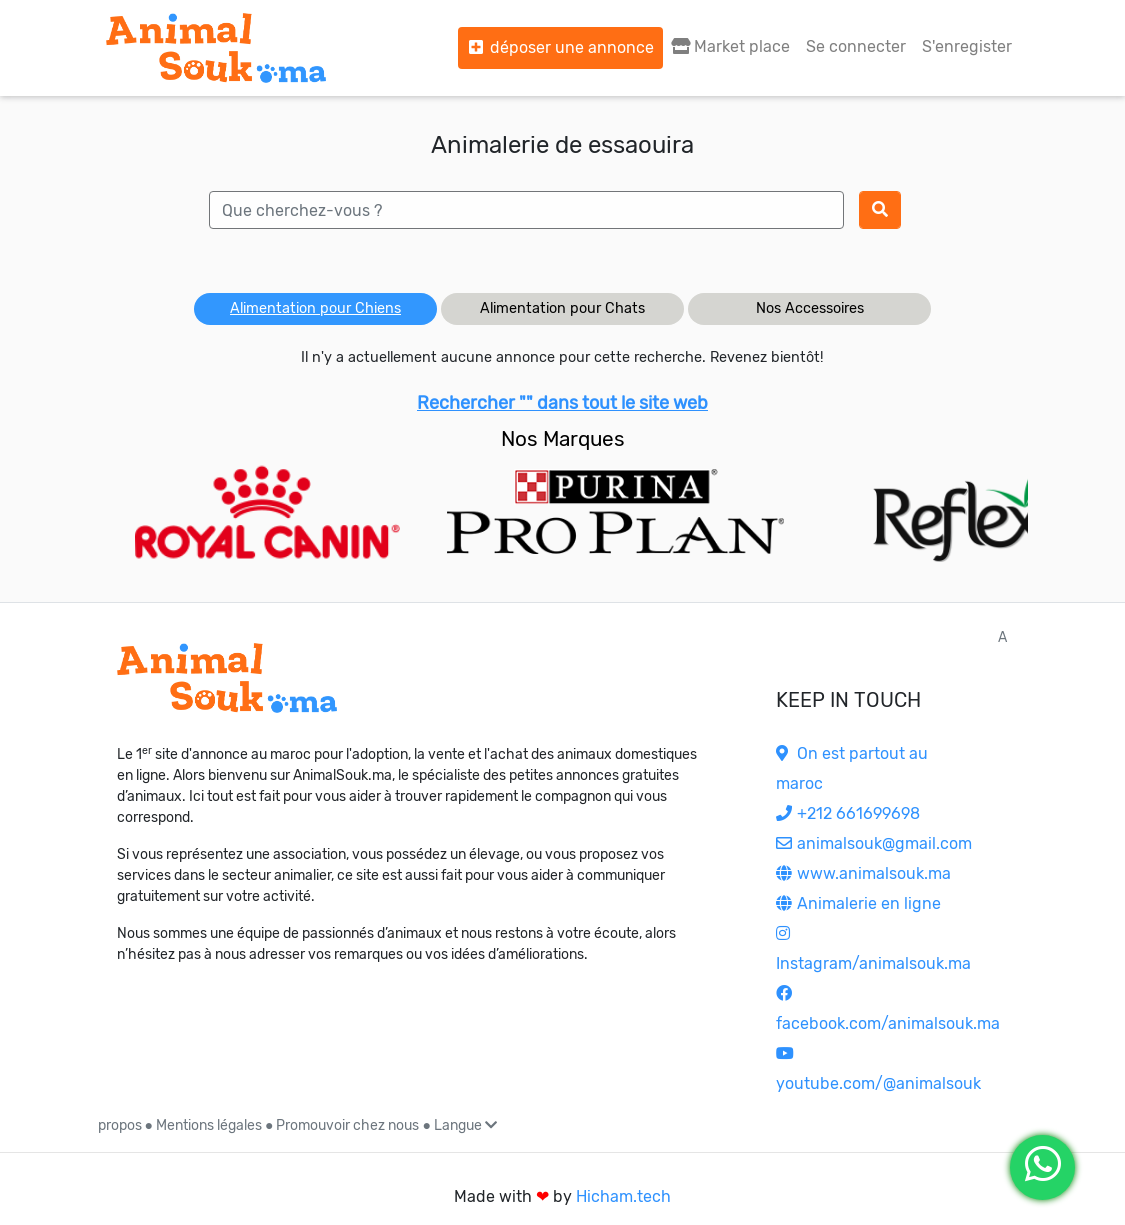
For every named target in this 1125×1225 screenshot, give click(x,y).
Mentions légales (209, 1125)
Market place (730, 46)
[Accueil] (227, 678)
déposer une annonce (560, 47)
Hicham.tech (623, 1196)
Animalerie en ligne (858, 903)
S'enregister (967, 46)
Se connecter (856, 46)
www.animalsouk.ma (863, 873)
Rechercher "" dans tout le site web (562, 403)
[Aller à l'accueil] (216, 48)
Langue (465, 1125)
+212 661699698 (848, 813)
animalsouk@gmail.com (874, 843)
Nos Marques (563, 439)
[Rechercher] (880, 210)
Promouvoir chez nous (347, 1125)
